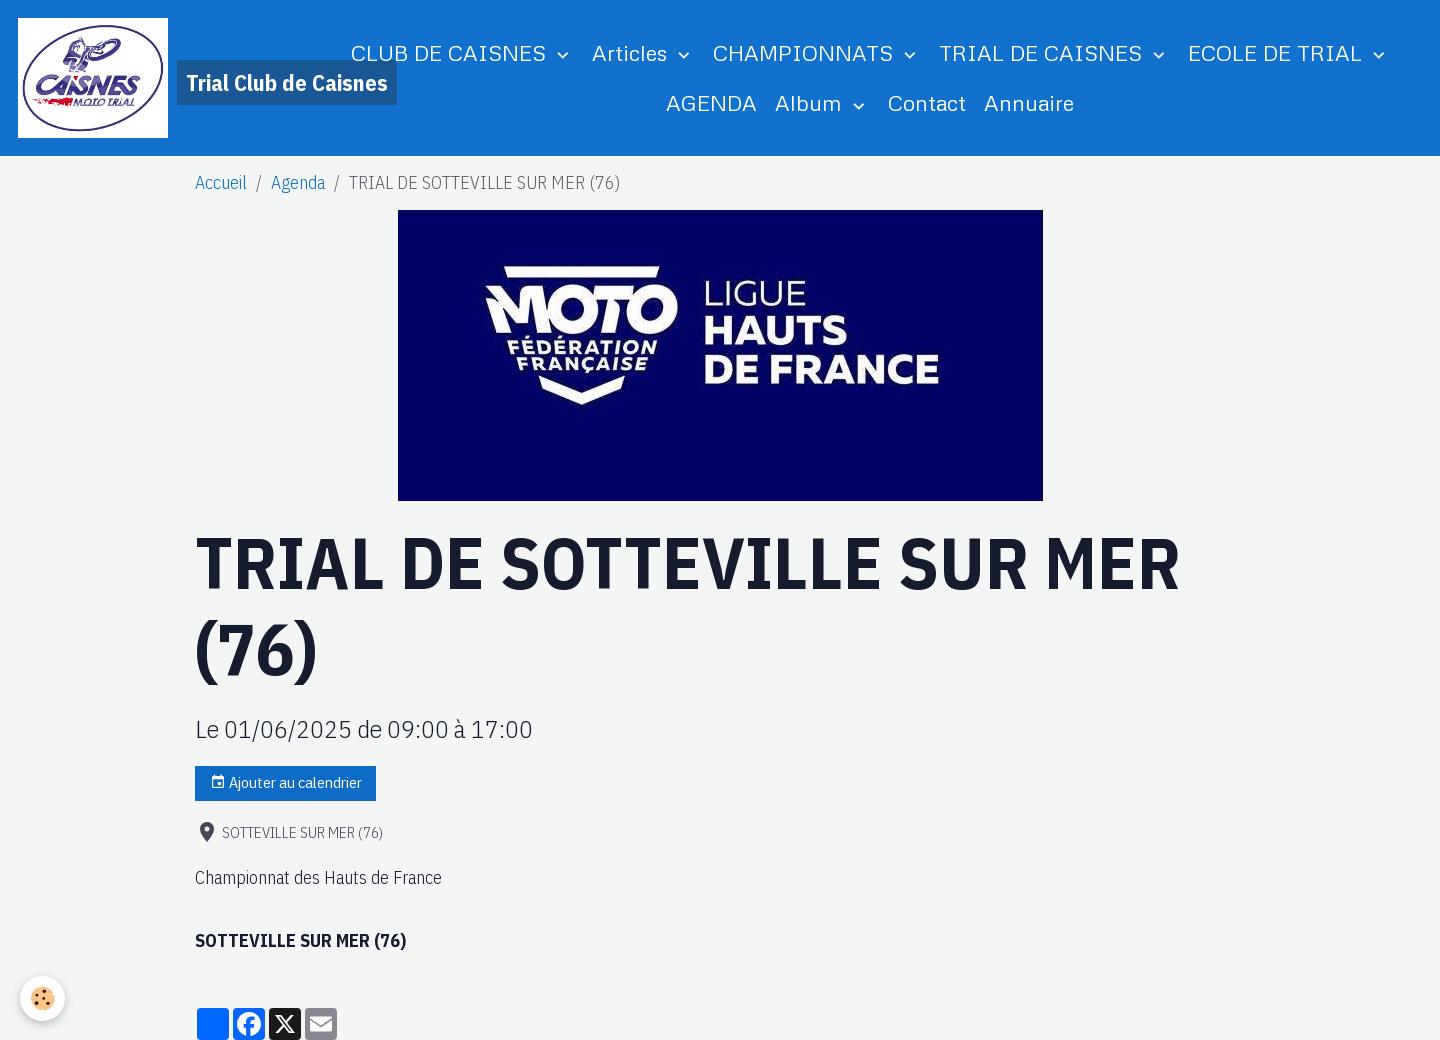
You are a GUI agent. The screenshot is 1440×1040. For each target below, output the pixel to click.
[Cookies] (42, 998)
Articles (632, 52)
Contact (927, 102)
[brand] (159, 78)
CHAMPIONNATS (806, 52)
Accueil (221, 182)
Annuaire (1029, 102)
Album (811, 102)
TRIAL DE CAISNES (1043, 52)
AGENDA (711, 102)
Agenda (298, 182)
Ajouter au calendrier (286, 782)
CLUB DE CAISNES (451, 52)
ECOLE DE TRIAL (1278, 52)
